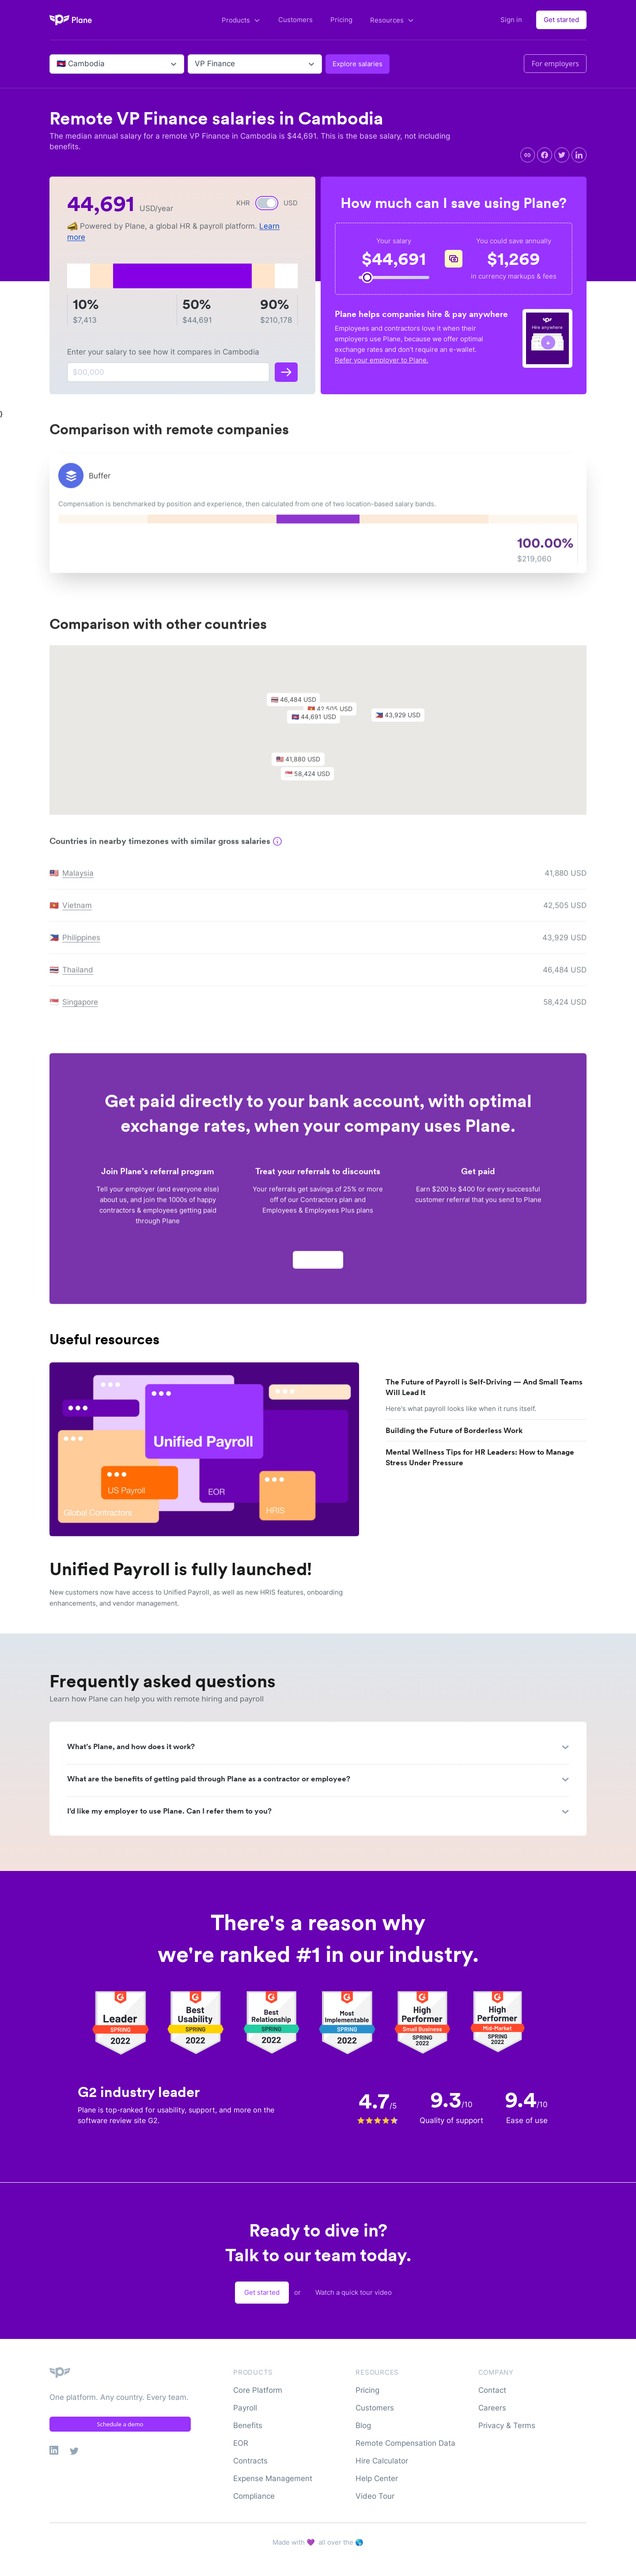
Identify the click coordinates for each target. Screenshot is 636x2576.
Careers (492, 2407)
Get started (561, 19)
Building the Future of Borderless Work (454, 1430)
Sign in (511, 19)
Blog (363, 2425)
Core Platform (257, 2390)
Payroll (245, 2407)
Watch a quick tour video (353, 2292)
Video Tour (375, 2496)
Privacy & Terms (506, 2425)
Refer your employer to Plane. (381, 360)
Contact (492, 2390)
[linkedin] (579, 154)
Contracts (250, 2460)
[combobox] (58, 64)
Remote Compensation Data (405, 2443)
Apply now (318, 1264)
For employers (555, 63)
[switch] (266, 203)
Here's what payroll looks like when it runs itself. (461, 1408)
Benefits (247, 2425)
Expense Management (272, 2478)
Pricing (341, 19)
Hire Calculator (382, 2460)
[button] (318, 724)
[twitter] (561, 155)
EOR (240, 2443)
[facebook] (544, 154)
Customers (295, 19)
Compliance (254, 2496)
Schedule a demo (120, 2424)
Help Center (377, 2478)
